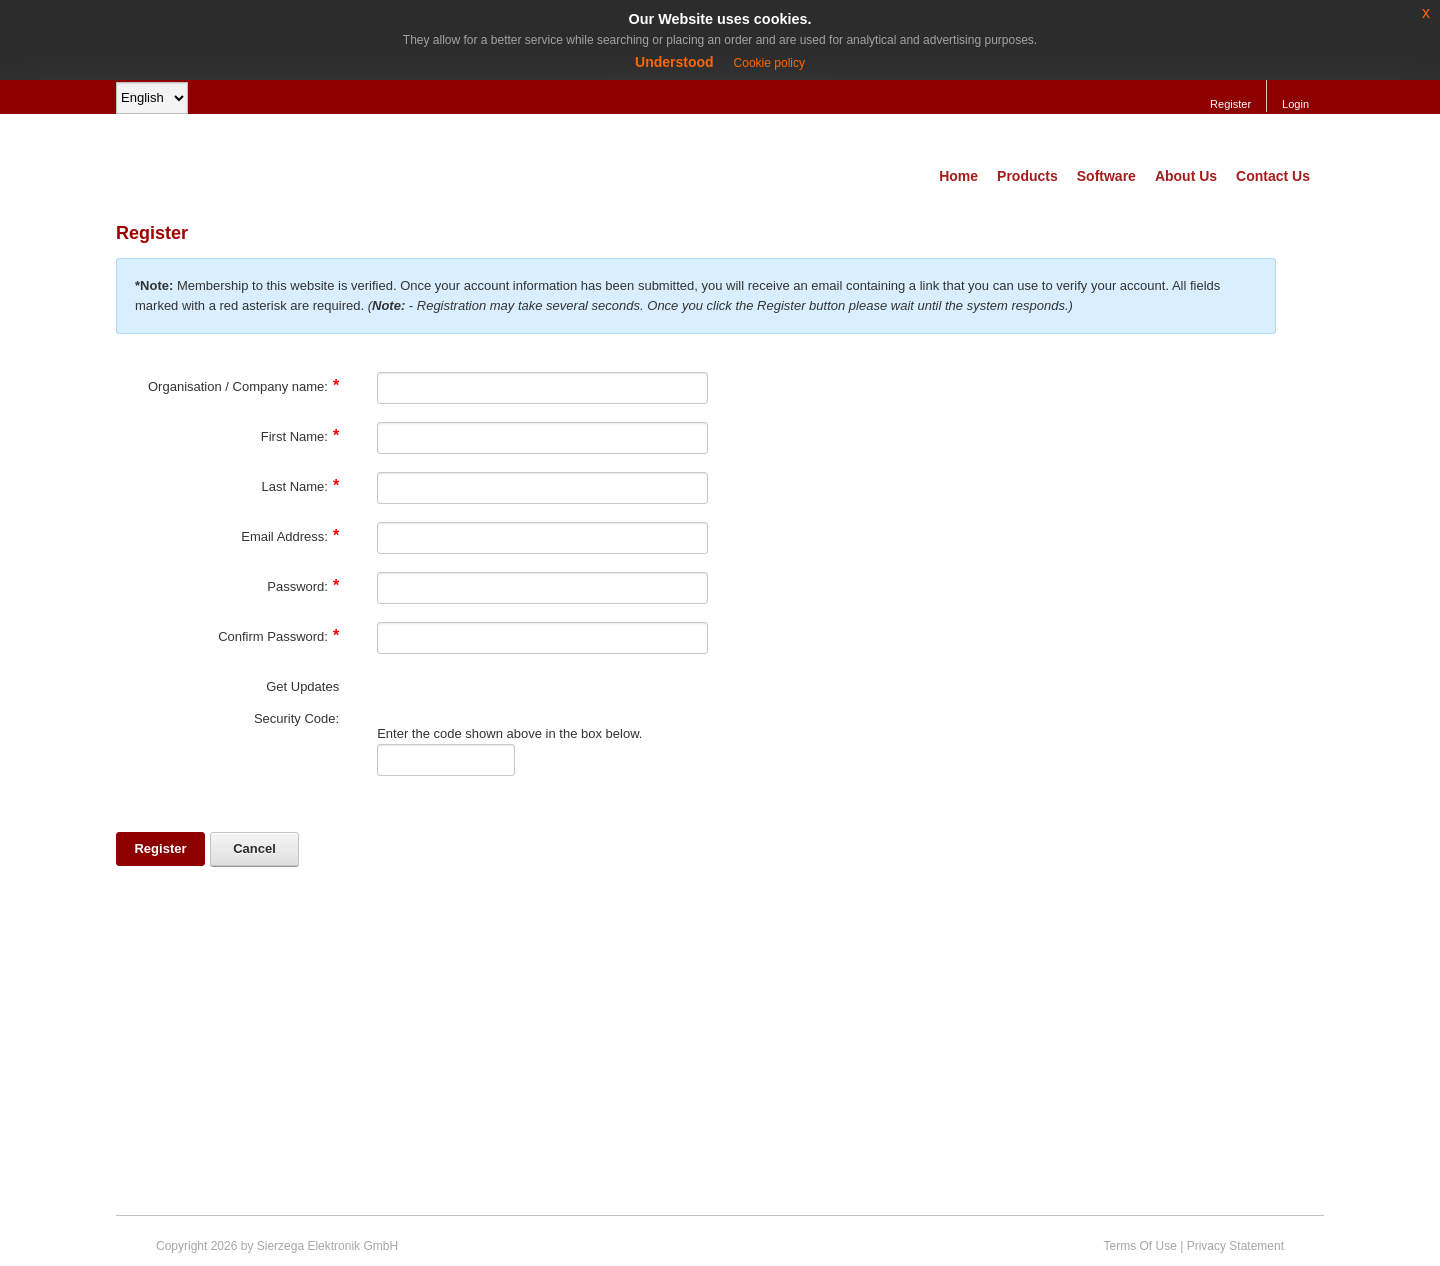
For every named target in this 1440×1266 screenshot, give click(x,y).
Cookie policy (769, 63)
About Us (1186, 176)
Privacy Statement (1235, 1246)
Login (1295, 104)
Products (1027, 176)
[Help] (352, 386)
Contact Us (1273, 176)
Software (1106, 176)
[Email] (542, 538)
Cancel (254, 848)
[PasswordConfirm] (542, 638)
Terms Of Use (1139, 1246)
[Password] (542, 588)
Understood (674, 62)
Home (958, 176)
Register (1230, 104)
